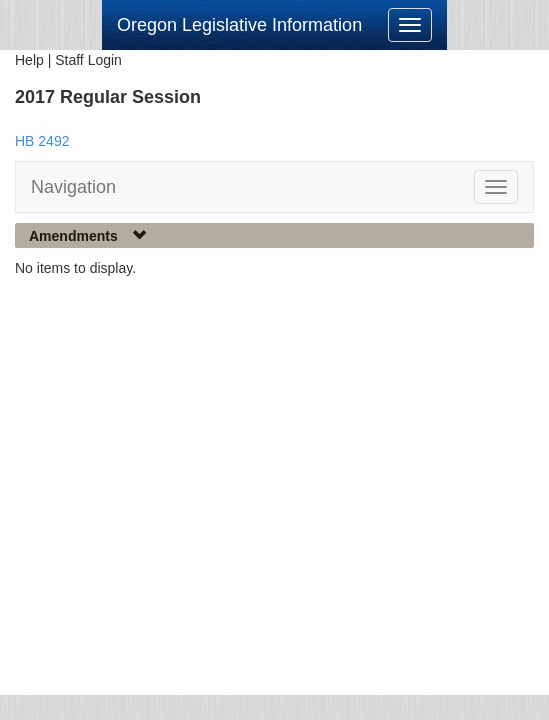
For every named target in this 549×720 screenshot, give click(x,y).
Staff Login (88, 60)
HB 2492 (42, 141)
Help (29, 60)
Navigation (73, 187)
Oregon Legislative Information (239, 25)
